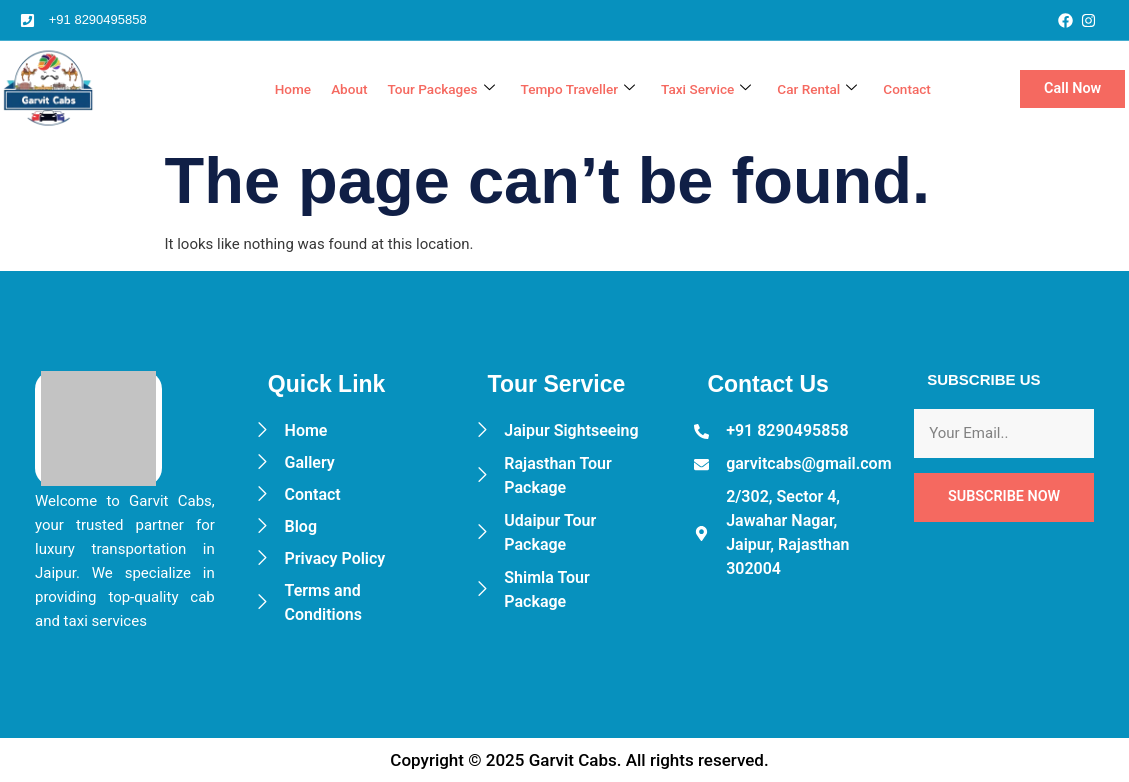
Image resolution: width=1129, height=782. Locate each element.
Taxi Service (691, 89)
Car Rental (809, 89)
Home (248, 89)
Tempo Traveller (553, 89)
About (308, 89)
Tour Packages (406, 89)
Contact (904, 89)
